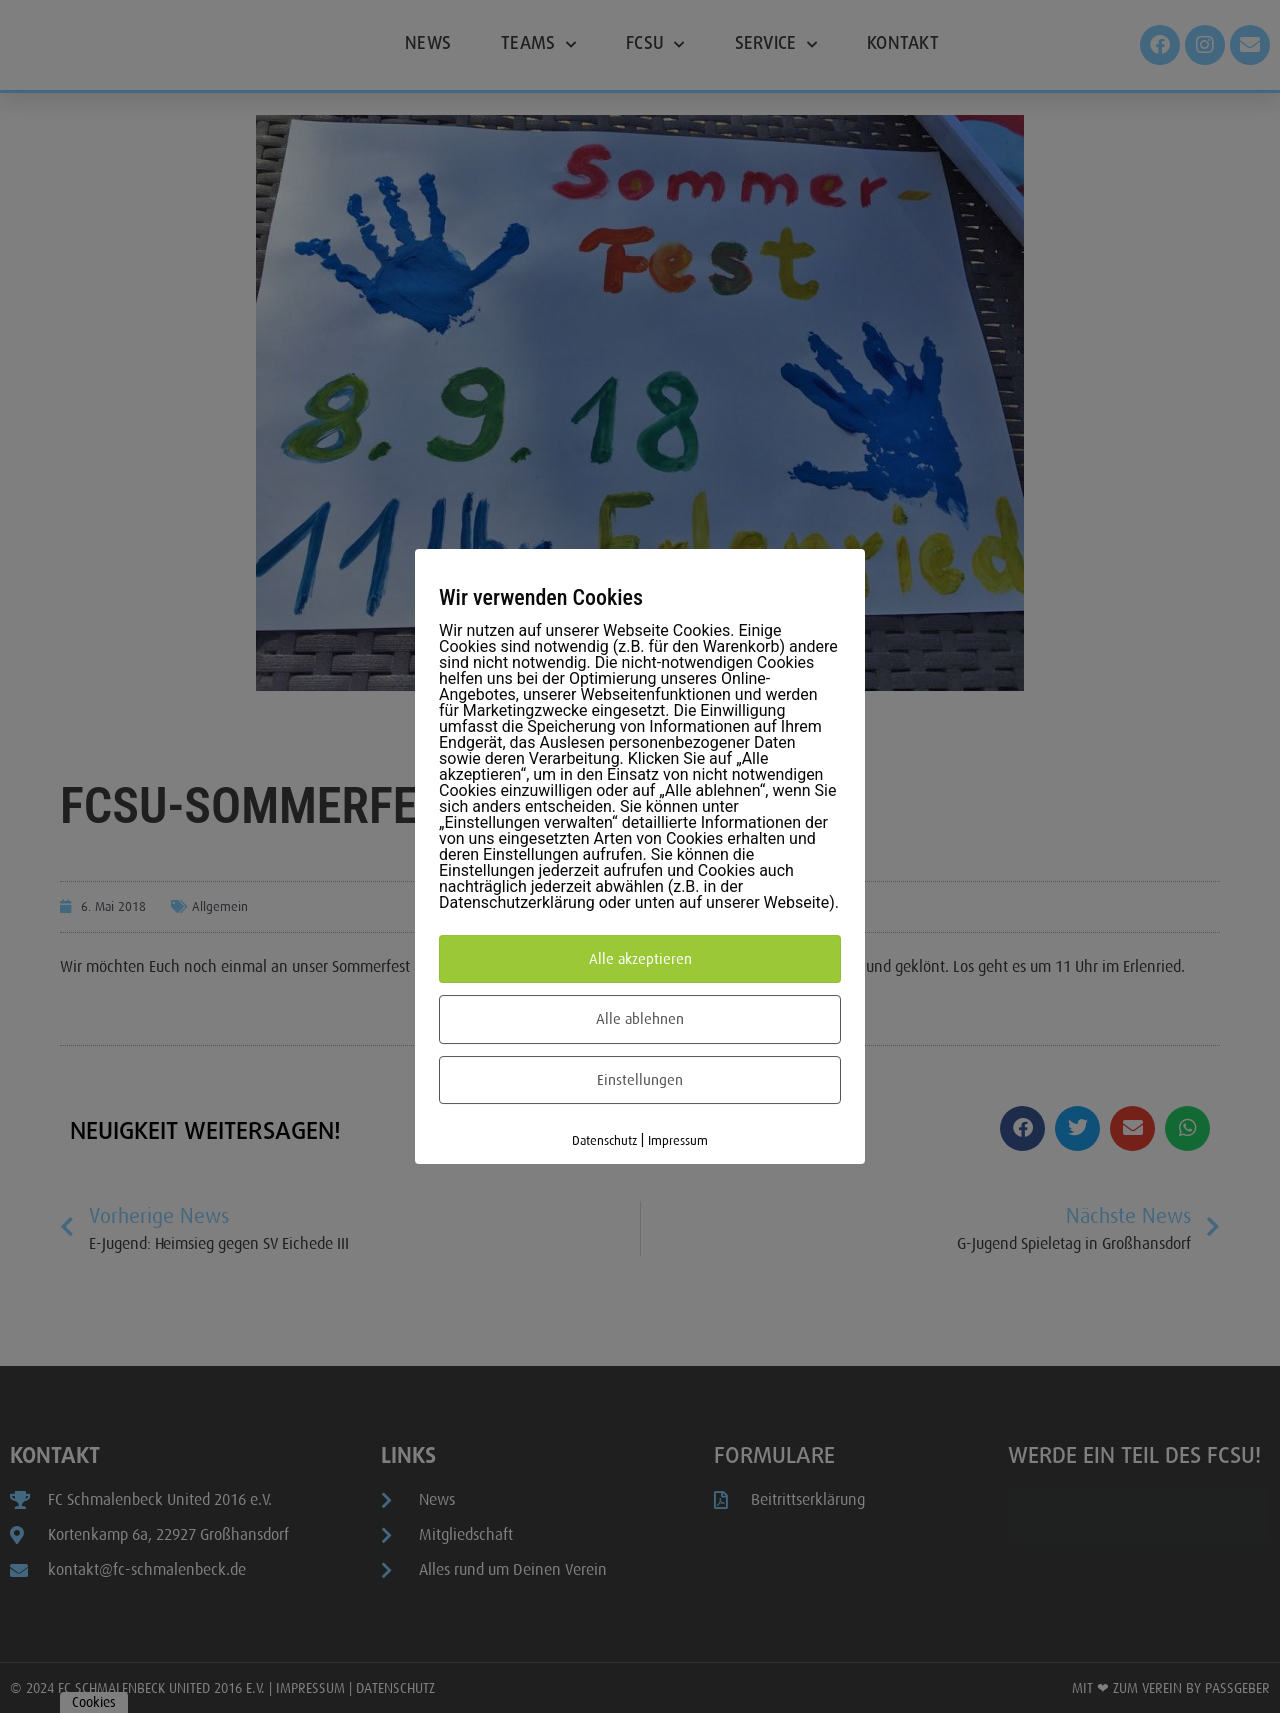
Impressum (678, 1140)
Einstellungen (640, 1080)
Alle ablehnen (640, 1019)
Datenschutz (604, 1140)
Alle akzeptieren (640, 959)
